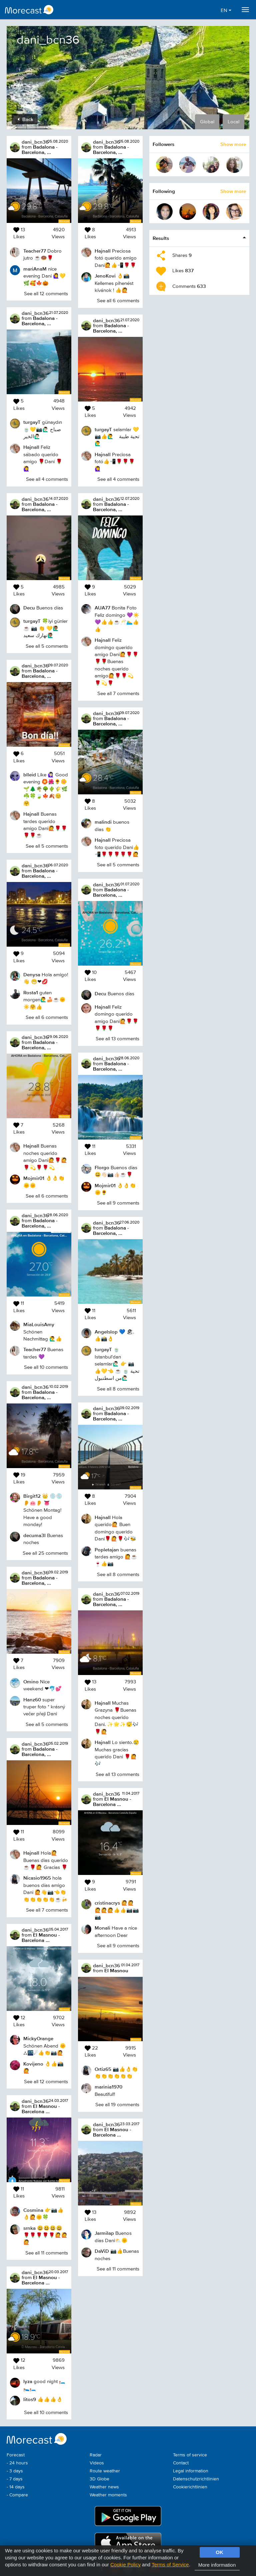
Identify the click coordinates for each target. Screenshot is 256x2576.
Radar (96, 2455)
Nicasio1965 (37, 1878)
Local (233, 121)
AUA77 (102, 607)
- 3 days (15, 2471)
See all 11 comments (46, 2252)
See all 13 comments (117, 1038)
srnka (29, 2228)
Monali (102, 1928)
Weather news (104, 2487)
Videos (97, 2463)
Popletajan (107, 1549)
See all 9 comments (118, 1203)
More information (217, 2565)
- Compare (17, 2495)
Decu (29, 607)
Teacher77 (34, 251)
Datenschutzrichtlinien (196, 2479)
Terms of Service (170, 2564)
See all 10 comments (46, 1367)
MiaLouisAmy (38, 1324)
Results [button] (161, 238)
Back (25, 119)
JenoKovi (105, 276)
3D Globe (99, 2479)
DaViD (102, 2251)
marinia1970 (108, 2087)
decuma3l (34, 1535)
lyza (27, 2381)
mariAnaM (35, 269)
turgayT (32, 422)
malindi (103, 822)
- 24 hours (17, 2463)
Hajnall (31, 447)
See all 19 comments (117, 2104)
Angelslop (106, 1331)
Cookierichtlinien (190, 2487)
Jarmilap (104, 2233)
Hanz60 (32, 1699)
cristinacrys (107, 1903)
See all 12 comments (46, 293)
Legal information (190, 2471)
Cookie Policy (125, 2564)
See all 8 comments (118, 1388)
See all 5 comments (47, 646)
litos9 (29, 2399)
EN (226, 10)
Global (207, 121)
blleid (29, 774)
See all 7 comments (47, 1910)
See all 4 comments (47, 479)
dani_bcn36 (35, 142)
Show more (233, 144)
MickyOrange (38, 2038)
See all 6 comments (47, 1017)
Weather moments (108, 2495)
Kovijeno (33, 2064)
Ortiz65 (103, 2069)
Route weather (105, 2471)
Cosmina (33, 2210)
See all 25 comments (45, 1553)
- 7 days (15, 2479)
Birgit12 (32, 1496)
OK (219, 2552)
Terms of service (190, 2455)
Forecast (16, 2455)
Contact (181, 2463)
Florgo (102, 1167)
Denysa (31, 974)
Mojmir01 (33, 1178)
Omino (31, 1681)
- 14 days (16, 2487)
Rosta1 (30, 992)
